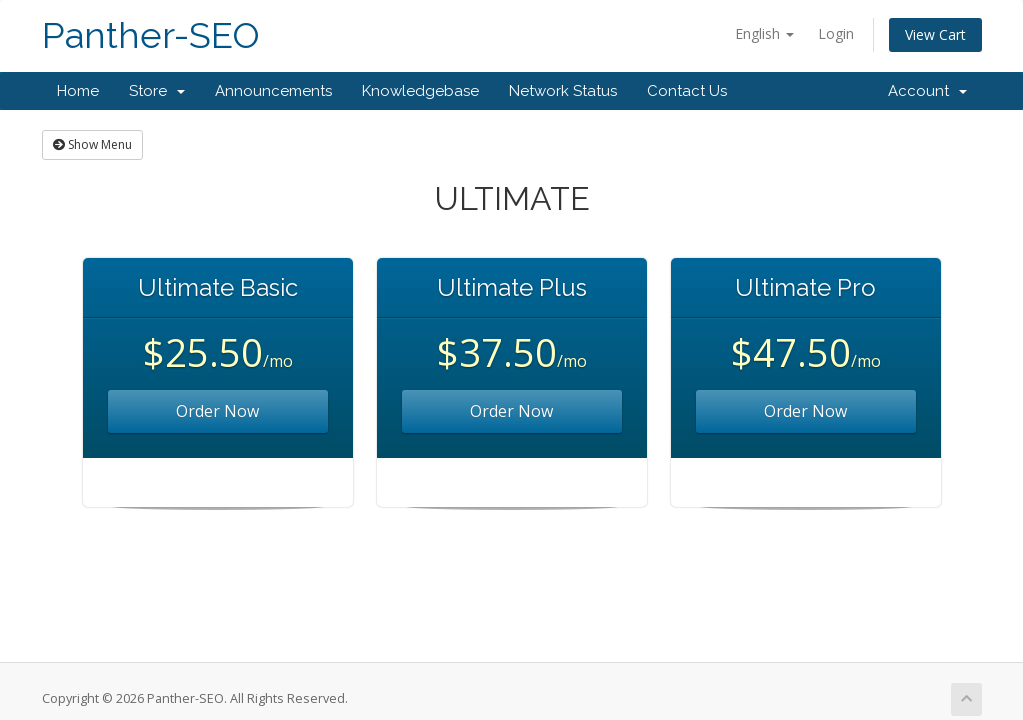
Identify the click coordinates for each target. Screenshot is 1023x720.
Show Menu (92, 144)
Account (927, 91)
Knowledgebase (420, 91)
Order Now (217, 411)
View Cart (935, 34)
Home (78, 91)
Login (836, 33)
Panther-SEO (151, 35)
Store (157, 91)
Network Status (563, 91)
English (764, 33)
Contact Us (687, 91)
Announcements (273, 91)
